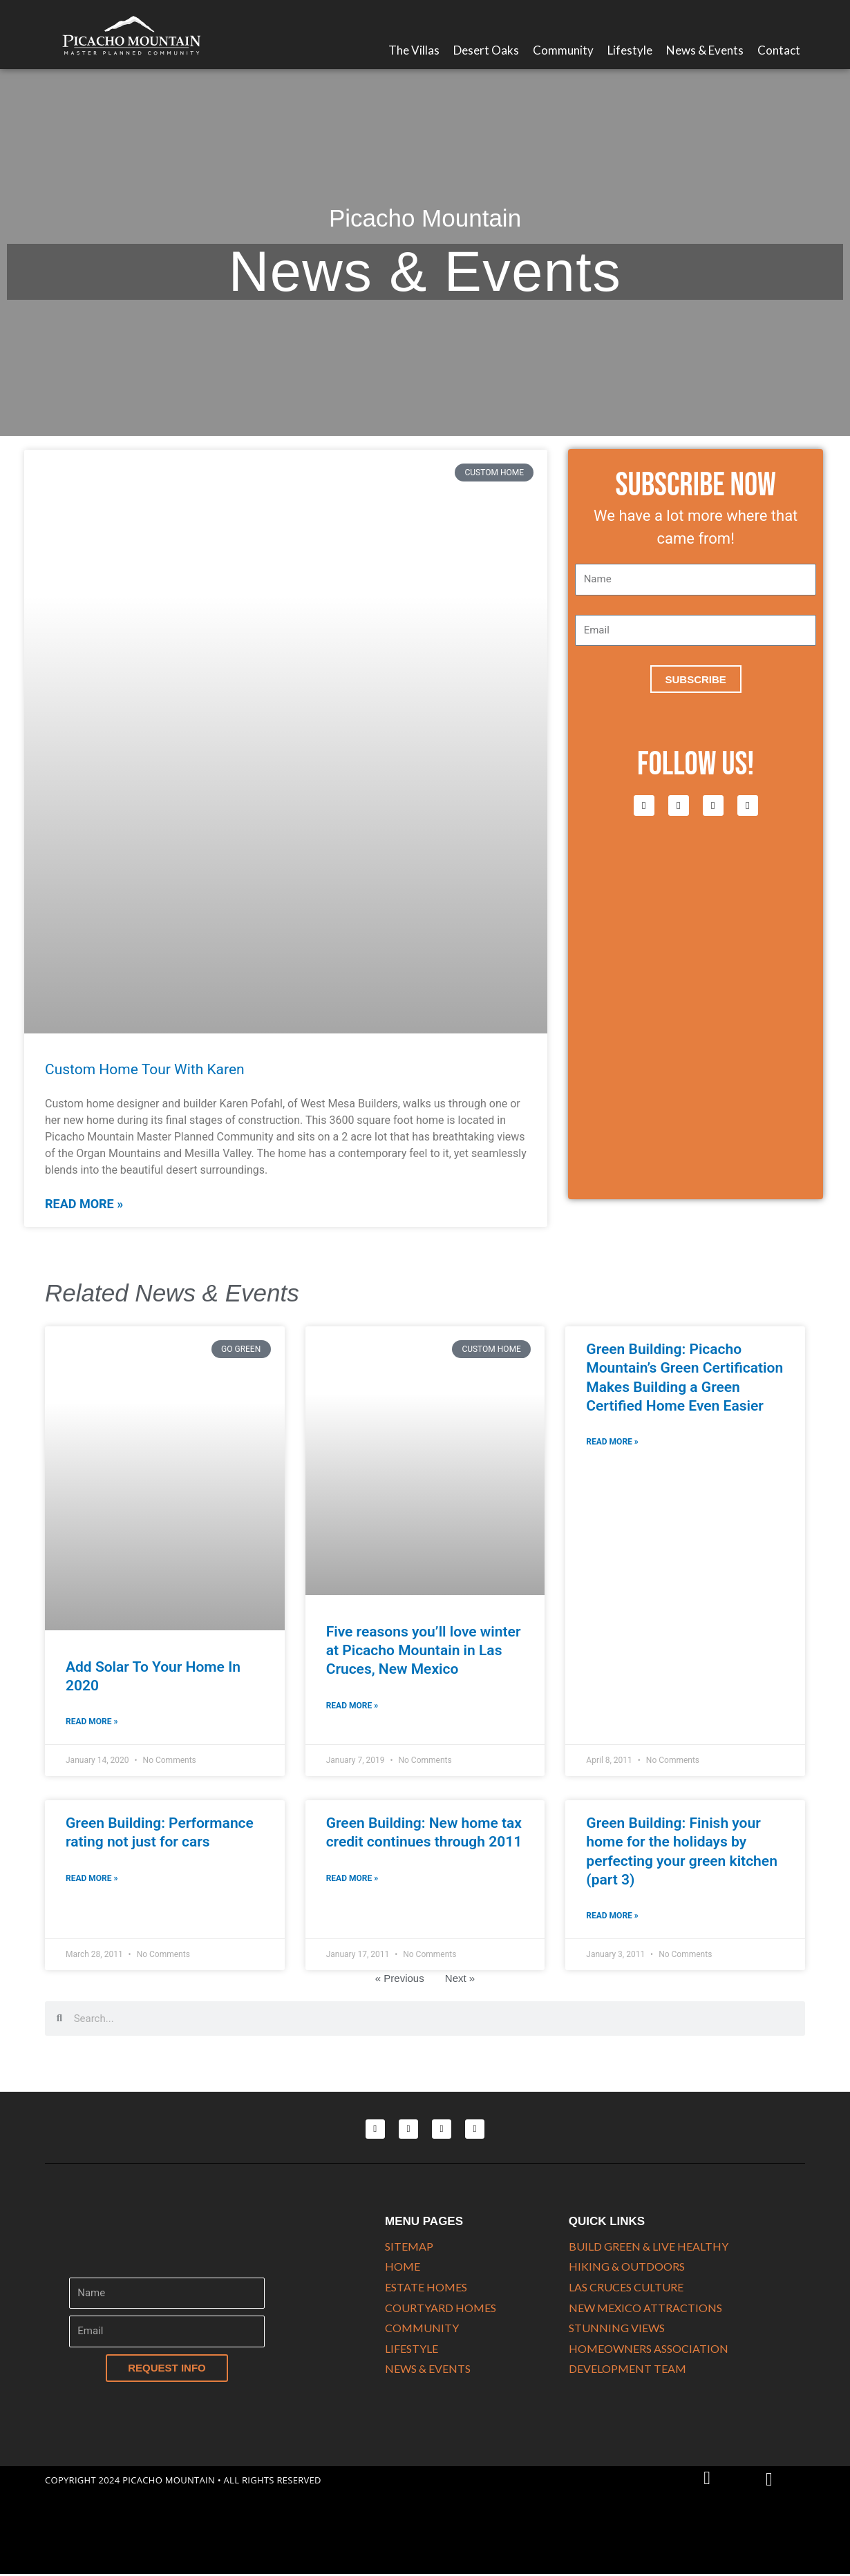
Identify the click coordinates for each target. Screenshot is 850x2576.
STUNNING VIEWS (617, 2328)
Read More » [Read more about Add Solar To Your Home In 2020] (91, 1721)
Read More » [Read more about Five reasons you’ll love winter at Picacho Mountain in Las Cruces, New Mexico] (352, 1705)
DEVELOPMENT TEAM (627, 2369)
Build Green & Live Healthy (648, 2246)
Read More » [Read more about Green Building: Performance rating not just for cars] (91, 1878)
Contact (778, 50)
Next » (460, 1979)
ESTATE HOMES (426, 2287)
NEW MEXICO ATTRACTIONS (645, 2308)
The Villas (414, 50)
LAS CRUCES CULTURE (626, 2287)
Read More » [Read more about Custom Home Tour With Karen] (84, 1203)
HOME (402, 2266)
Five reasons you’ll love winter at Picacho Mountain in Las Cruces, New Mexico (423, 1650)
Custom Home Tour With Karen (145, 1069)
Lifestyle (629, 50)
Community (563, 50)
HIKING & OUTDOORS (627, 2266)
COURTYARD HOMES (440, 2308)
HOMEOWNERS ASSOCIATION (648, 2349)
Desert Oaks (486, 50)
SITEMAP (409, 2246)
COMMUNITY (422, 2328)
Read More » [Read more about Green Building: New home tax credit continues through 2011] (352, 1878)
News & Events (705, 50)
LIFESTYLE (411, 2349)
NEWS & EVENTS (428, 2369)
